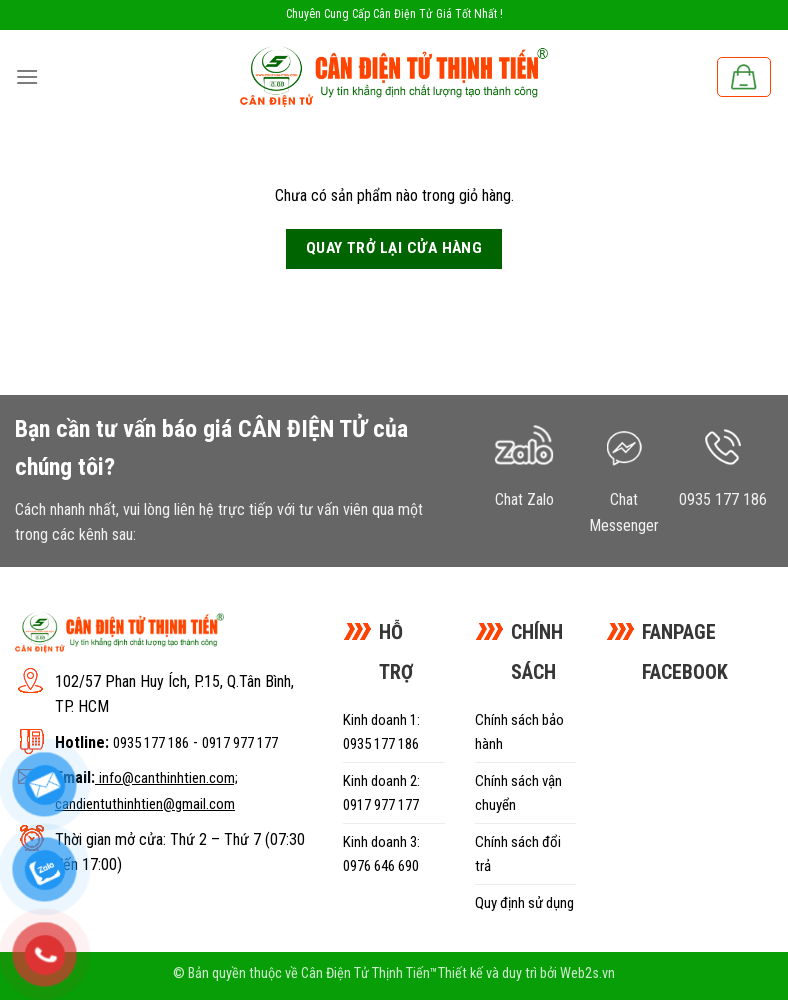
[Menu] (27, 76)
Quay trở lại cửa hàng (394, 248)
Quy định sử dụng (524, 903)
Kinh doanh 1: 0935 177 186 (381, 732)
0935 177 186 (151, 743)
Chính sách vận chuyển (518, 793)
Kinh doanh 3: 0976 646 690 (381, 854)
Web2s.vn (587, 973)
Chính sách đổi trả (518, 854)
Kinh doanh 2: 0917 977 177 (381, 793)
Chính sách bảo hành (519, 732)
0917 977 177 (240, 743)
